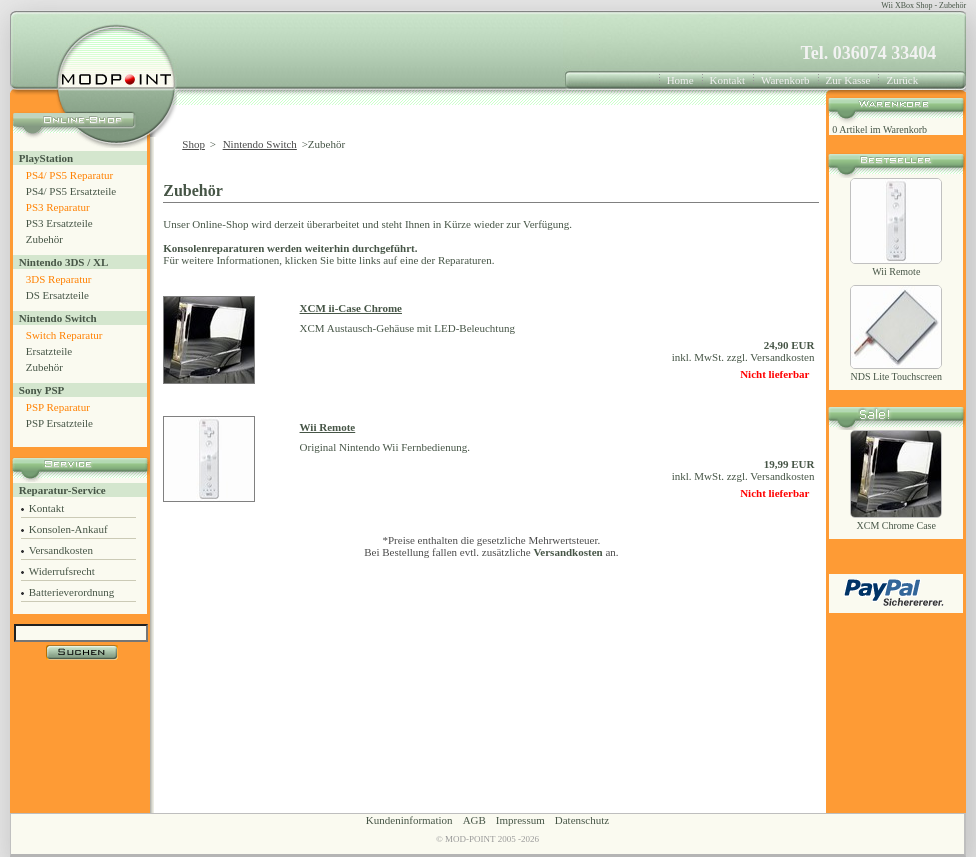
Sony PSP (42, 390)
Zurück (902, 80)
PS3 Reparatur (58, 207)
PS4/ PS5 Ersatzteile (71, 191)
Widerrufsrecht (62, 571)
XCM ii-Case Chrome (351, 308)
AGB (474, 820)
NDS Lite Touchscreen (896, 376)
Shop (193, 144)
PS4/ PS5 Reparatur (69, 175)
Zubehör (44, 239)
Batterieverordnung (72, 592)
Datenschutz (582, 820)
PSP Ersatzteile (59, 423)
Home (680, 80)
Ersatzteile (49, 351)
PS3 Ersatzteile (59, 223)
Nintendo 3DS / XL (64, 262)
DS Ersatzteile (57, 295)
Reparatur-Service (62, 490)
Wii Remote (328, 427)
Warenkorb (785, 80)
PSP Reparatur (58, 407)
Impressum (520, 820)
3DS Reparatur (59, 279)
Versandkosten (61, 550)
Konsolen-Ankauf (68, 529)
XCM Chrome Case (896, 525)
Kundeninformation (409, 820)
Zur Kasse (848, 80)
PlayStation (46, 158)
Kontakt (727, 80)
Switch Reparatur (64, 335)
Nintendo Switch (58, 318)
